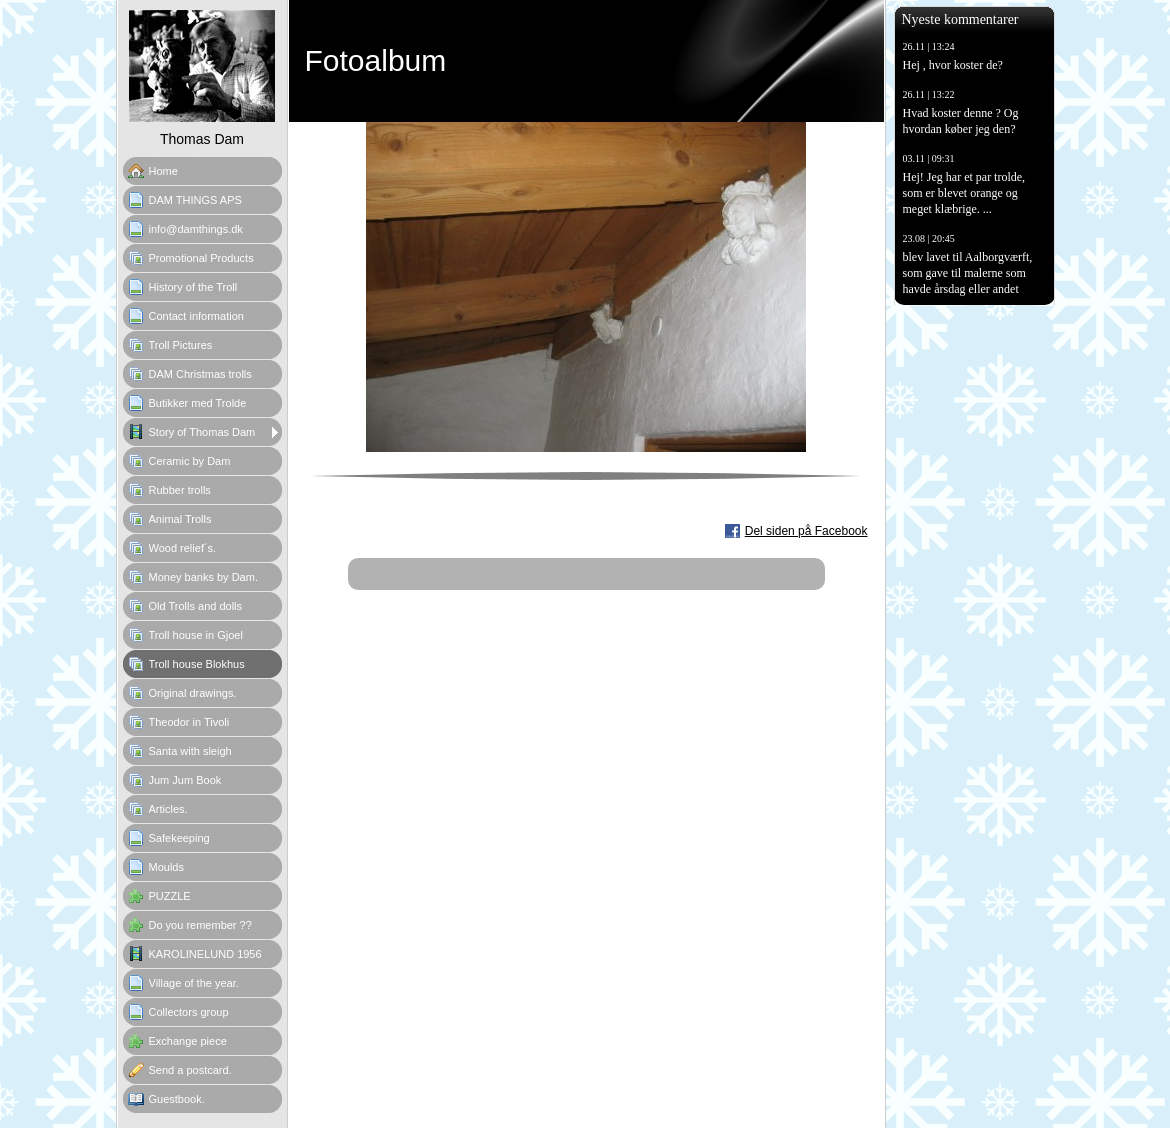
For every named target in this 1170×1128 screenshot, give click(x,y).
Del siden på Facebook (806, 531)
